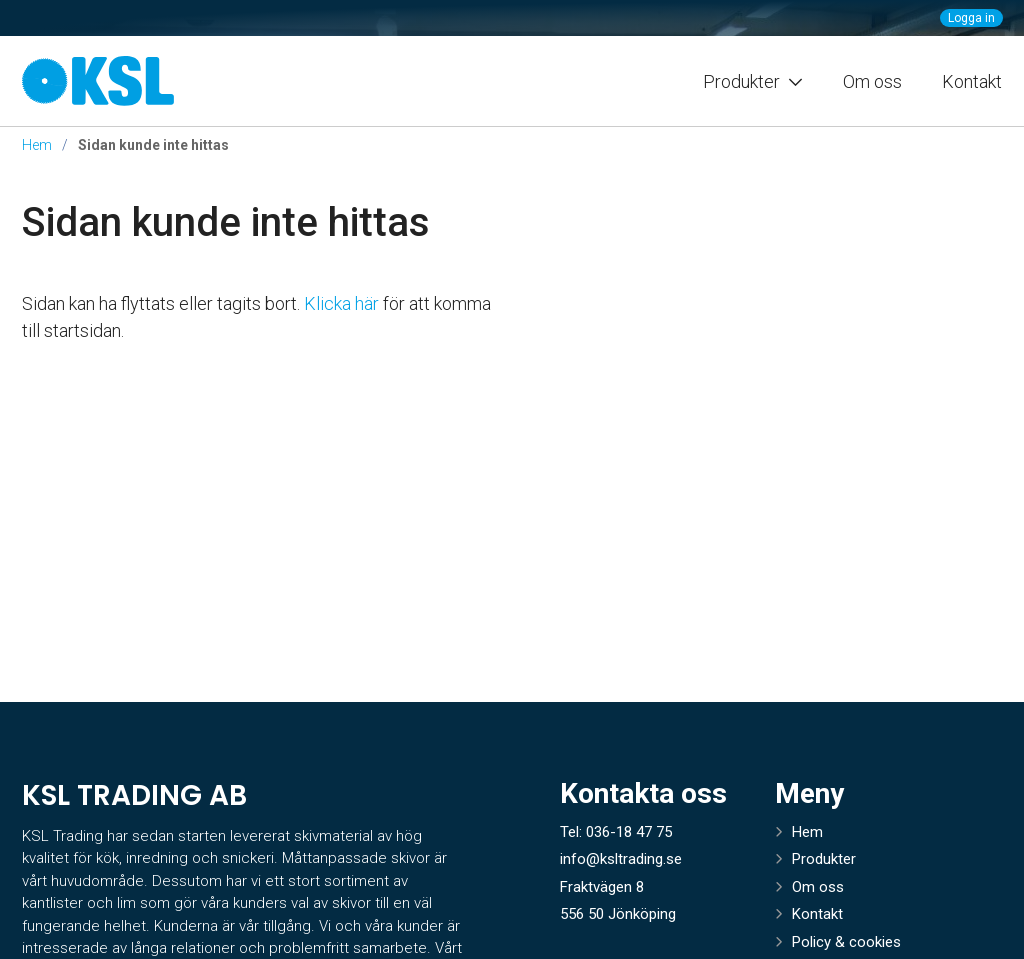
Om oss (872, 81)
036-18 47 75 (629, 832)
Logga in (971, 18)
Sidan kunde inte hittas (226, 222)
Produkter (824, 859)
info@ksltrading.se (621, 859)
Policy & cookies (846, 942)
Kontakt (972, 81)
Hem (37, 145)
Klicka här (341, 303)
